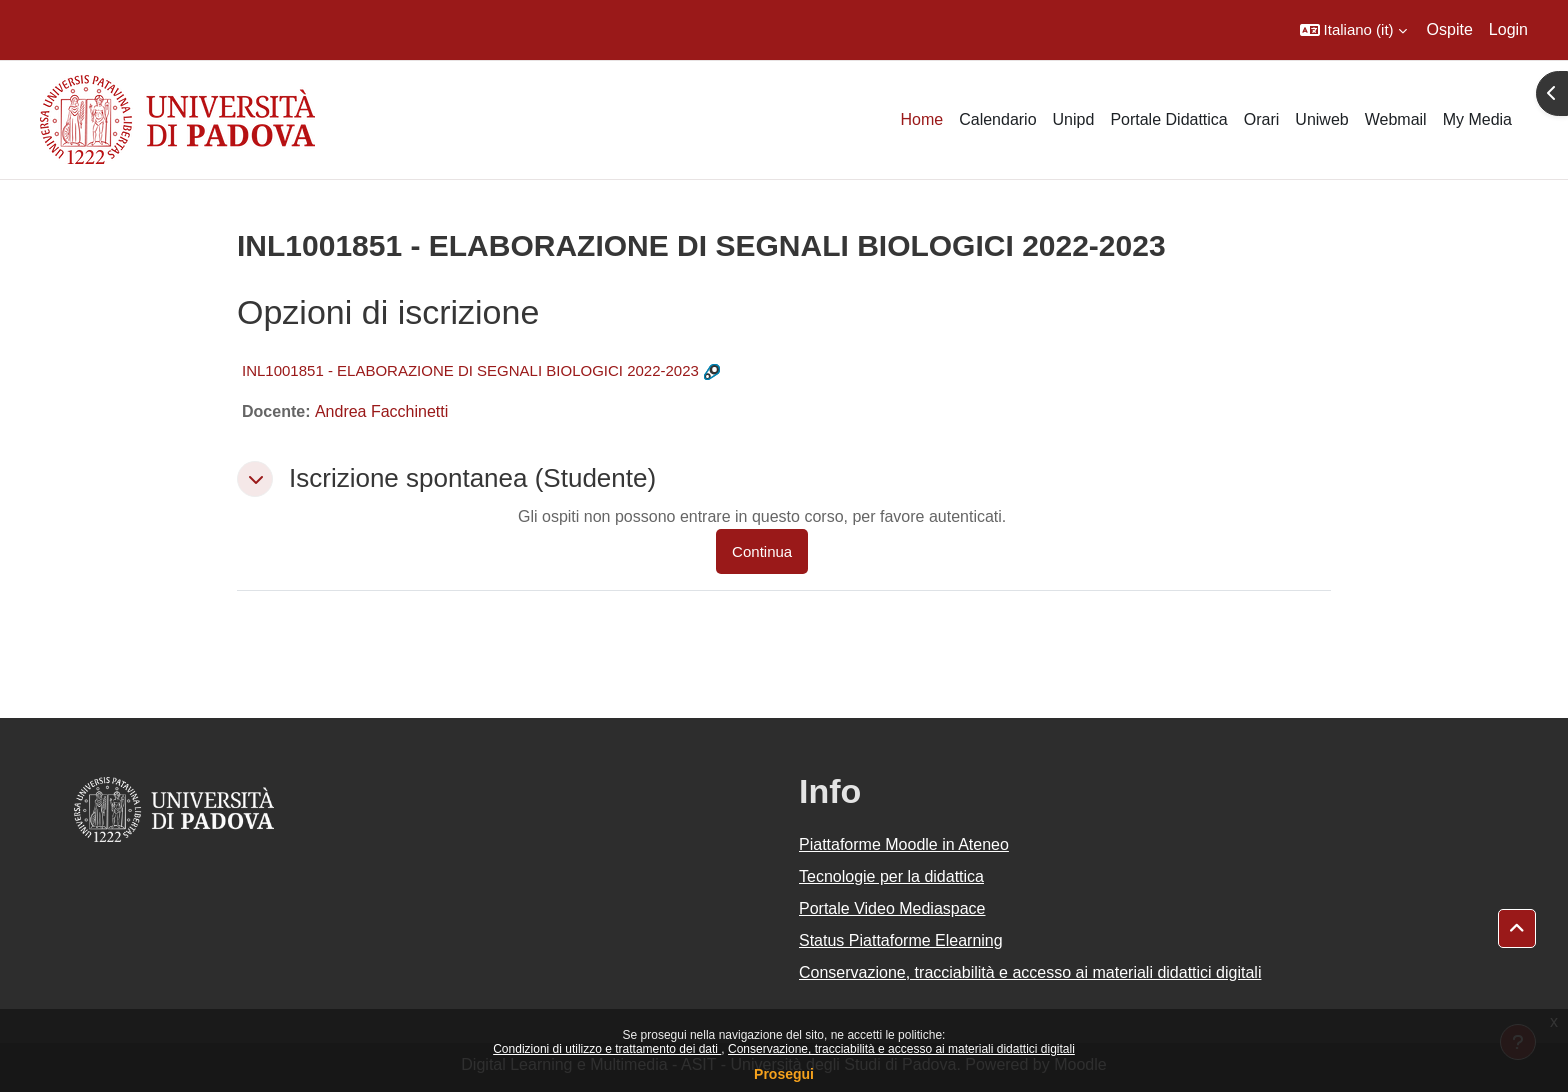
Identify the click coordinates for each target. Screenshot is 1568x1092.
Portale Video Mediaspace (892, 908)
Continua (762, 551)
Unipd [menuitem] (1074, 119)
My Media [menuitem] (1477, 119)
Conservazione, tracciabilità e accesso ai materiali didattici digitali (901, 1049)
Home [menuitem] (921, 119)
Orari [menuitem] (1262, 119)
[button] (1353, 30)
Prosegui (784, 1074)
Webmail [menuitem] (1396, 119)
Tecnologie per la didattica (891, 876)
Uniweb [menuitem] (1321, 119)
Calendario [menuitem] (997, 119)
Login (1508, 29)
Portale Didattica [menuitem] (1168, 119)
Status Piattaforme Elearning (901, 940)
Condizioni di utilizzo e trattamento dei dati (607, 1049)
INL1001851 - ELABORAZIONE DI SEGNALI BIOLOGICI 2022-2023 (470, 370)
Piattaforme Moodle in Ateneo (904, 844)
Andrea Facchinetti (381, 411)
